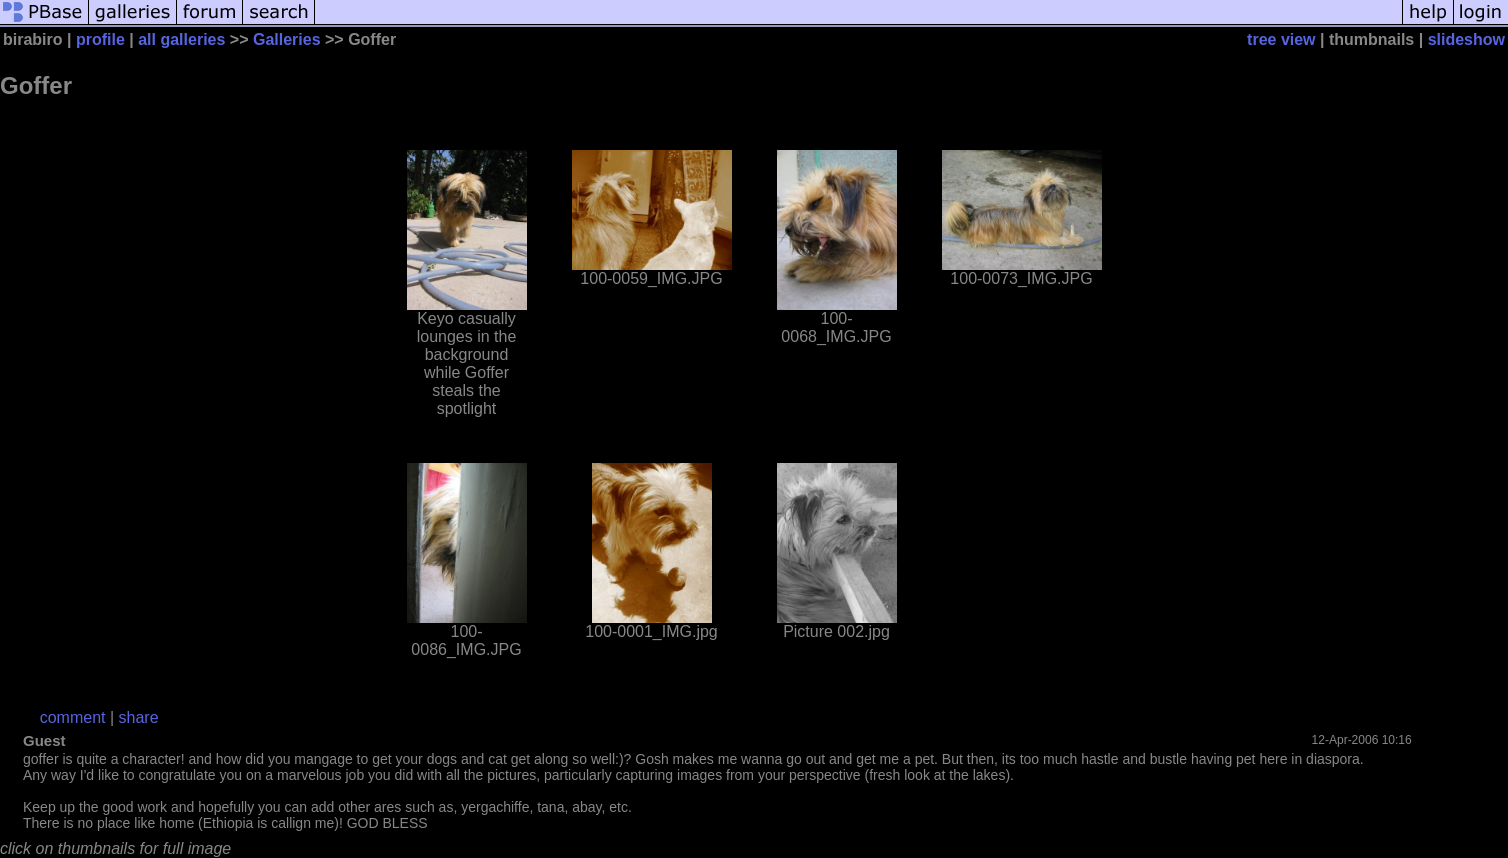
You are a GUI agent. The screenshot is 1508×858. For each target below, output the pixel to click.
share (139, 717)
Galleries (287, 39)
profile (100, 39)
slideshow (1466, 39)
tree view (1281, 39)
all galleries (181, 39)
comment (73, 717)
